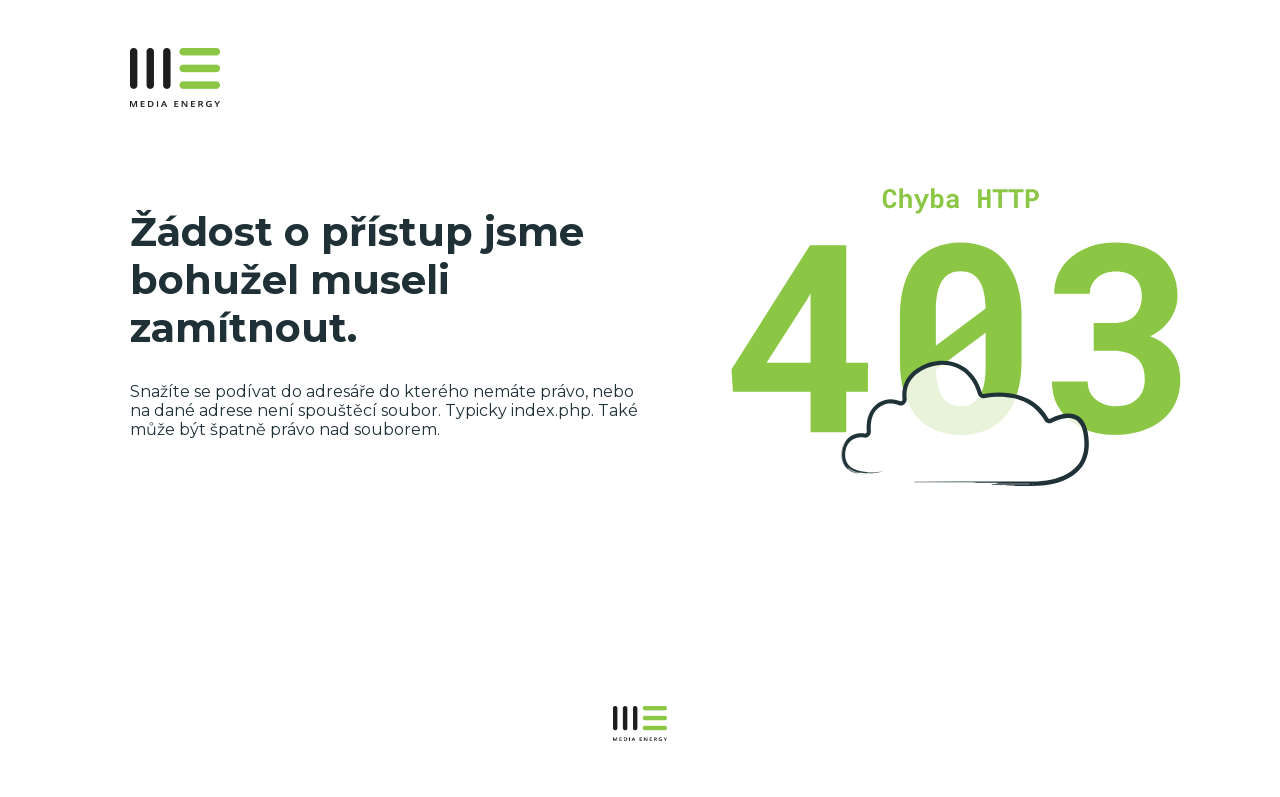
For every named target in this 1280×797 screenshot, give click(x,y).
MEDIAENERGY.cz (217, 78)
